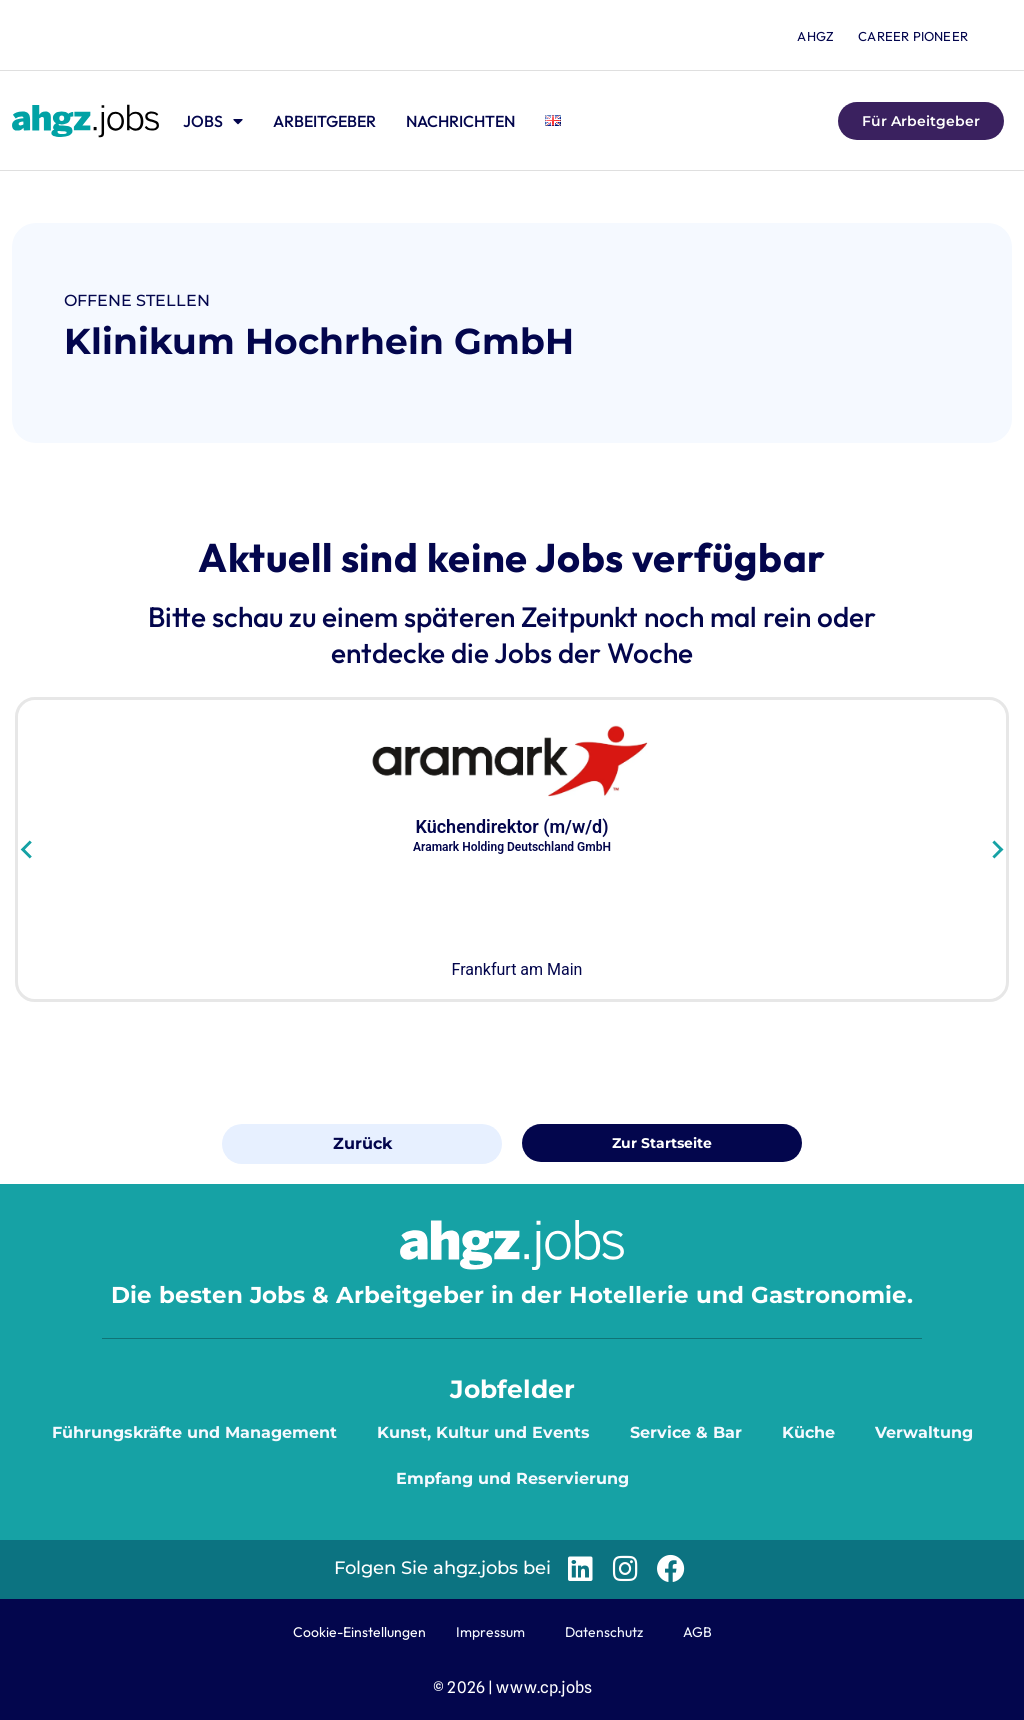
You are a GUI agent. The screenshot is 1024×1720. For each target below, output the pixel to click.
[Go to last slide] (27, 849)
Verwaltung (924, 1432)
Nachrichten (460, 121)
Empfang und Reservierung (512, 1478)
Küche (808, 1432)
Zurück (362, 1143)
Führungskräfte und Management (194, 1432)
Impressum (490, 1632)
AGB (697, 1632)
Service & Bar (686, 1432)
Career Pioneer (913, 36)
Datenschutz (604, 1632)
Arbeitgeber (324, 121)
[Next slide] (996, 849)
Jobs (213, 121)
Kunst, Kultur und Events (483, 1432)
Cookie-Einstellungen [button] (359, 1632)
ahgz (815, 36)
